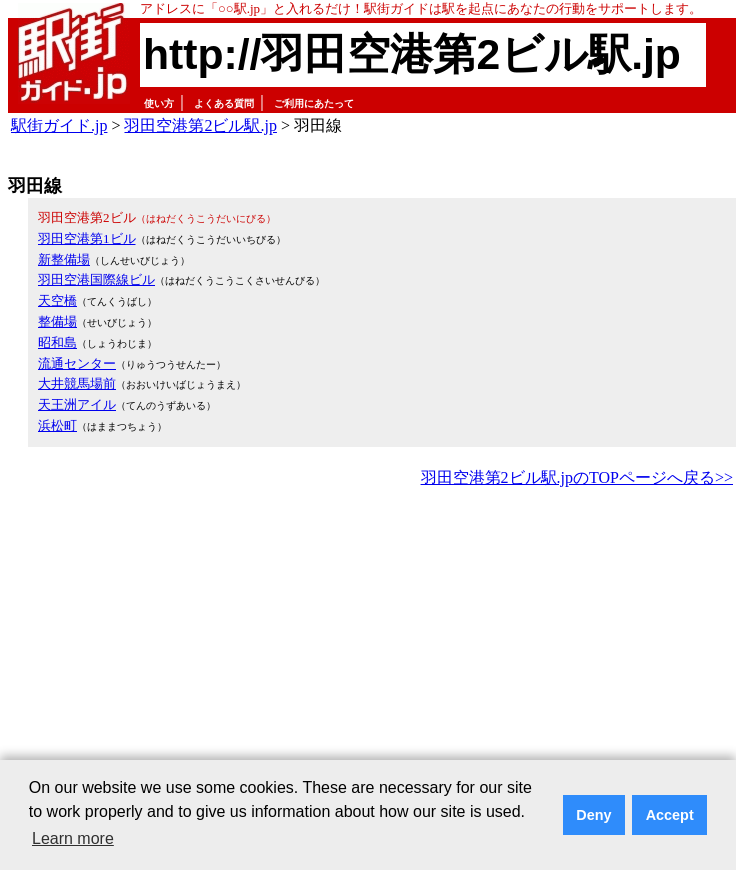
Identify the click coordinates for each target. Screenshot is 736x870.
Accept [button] (670, 815)
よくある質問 (224, 103)
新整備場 (64, 259)
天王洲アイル (77, 404)
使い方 (159, 103)
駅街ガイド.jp (59, 125)
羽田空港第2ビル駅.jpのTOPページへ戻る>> (577, 477)
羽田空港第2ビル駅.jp (200, 125)
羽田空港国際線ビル (96, 279)
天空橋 (57, 300)
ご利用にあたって (314, 103)
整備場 (57, 321)
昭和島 (57, 342)
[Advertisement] (261, 642)
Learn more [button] (73, 838)
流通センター (77, 363)
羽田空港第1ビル (87, 238)
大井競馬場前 (77, 383)
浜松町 (57, 425)
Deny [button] (593, 815)
